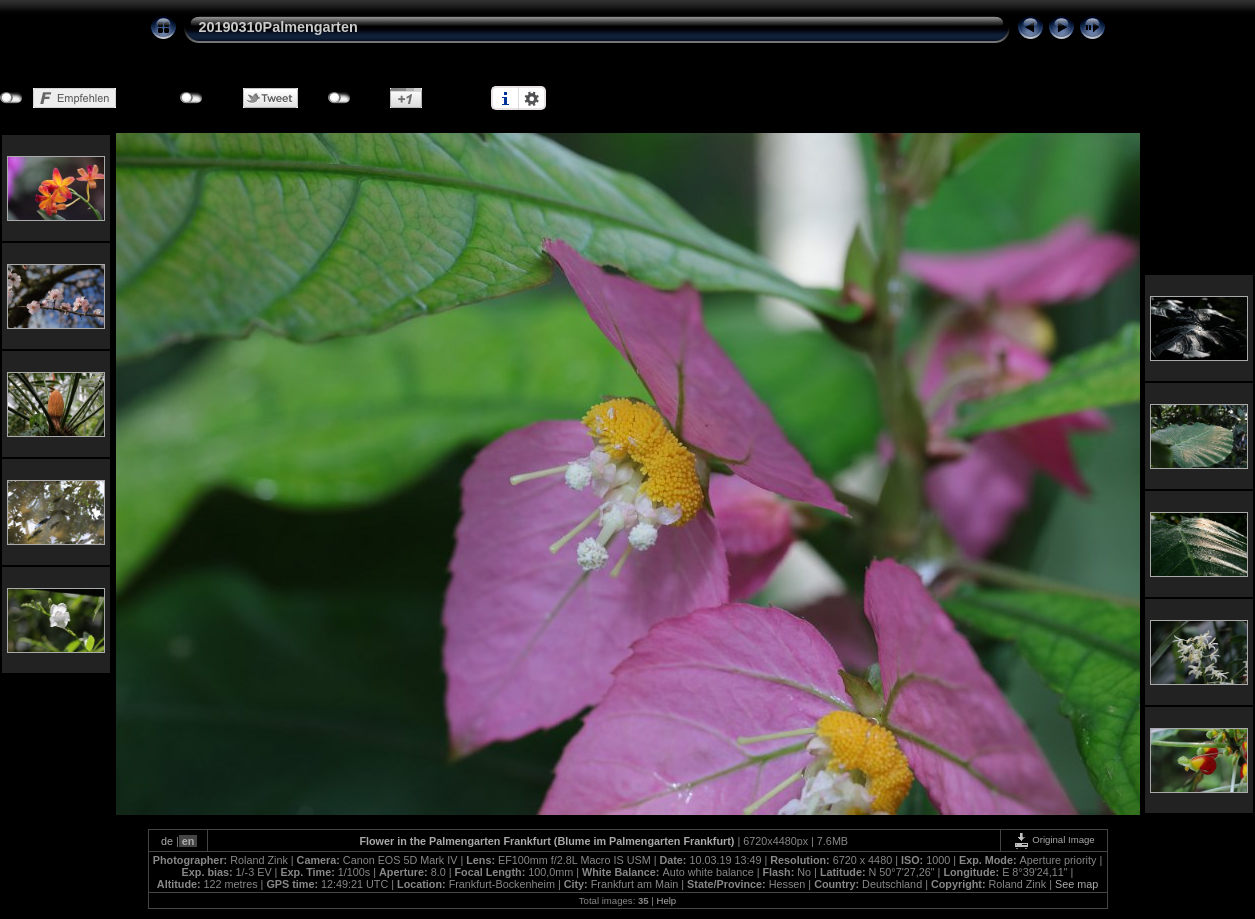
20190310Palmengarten (278, 27)
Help (666, 900)
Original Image (1054, 839)
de (167, 841)
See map (1076, 884)
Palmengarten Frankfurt (490, 841)
